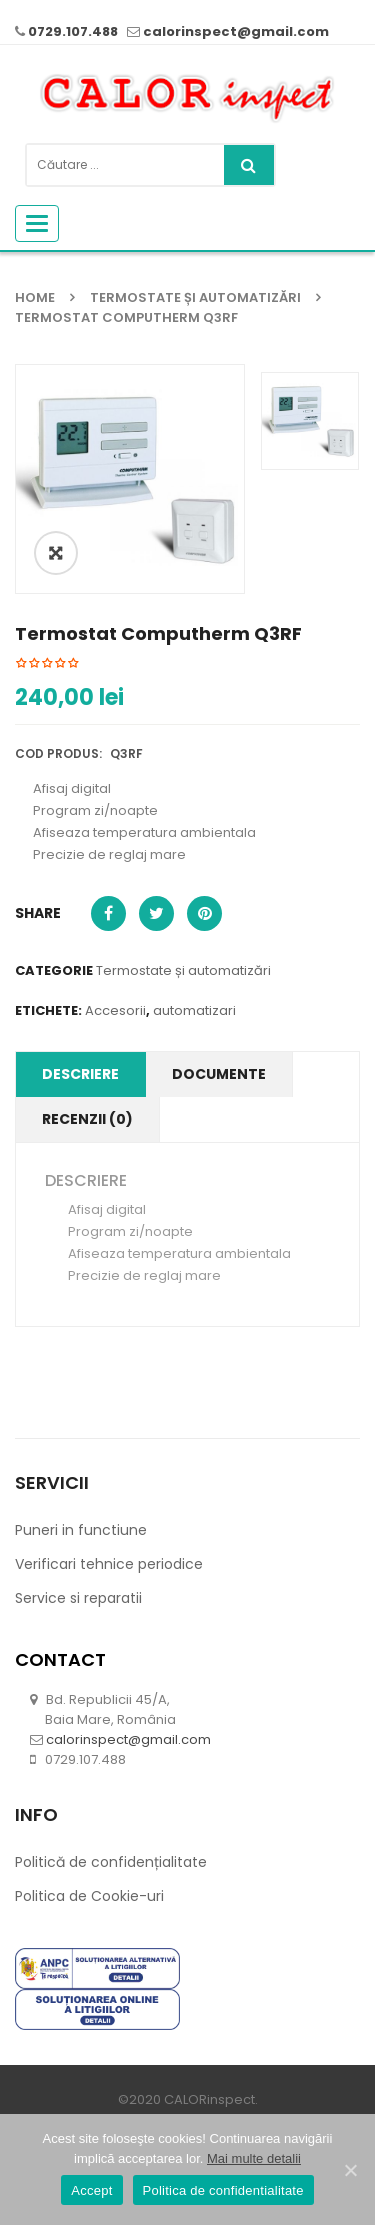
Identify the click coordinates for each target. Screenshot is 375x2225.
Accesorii (115, 1080)
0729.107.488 (73, 31)
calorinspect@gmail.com (236, 31)
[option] (130, 479)
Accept (91, 2190)
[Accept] (350, 2170)
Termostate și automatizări (195, 297)
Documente (219, 1144)
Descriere (80, 1144)
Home (35, 297)
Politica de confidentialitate (223, 2190)
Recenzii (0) (87, 1189)
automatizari (194, 1080)
